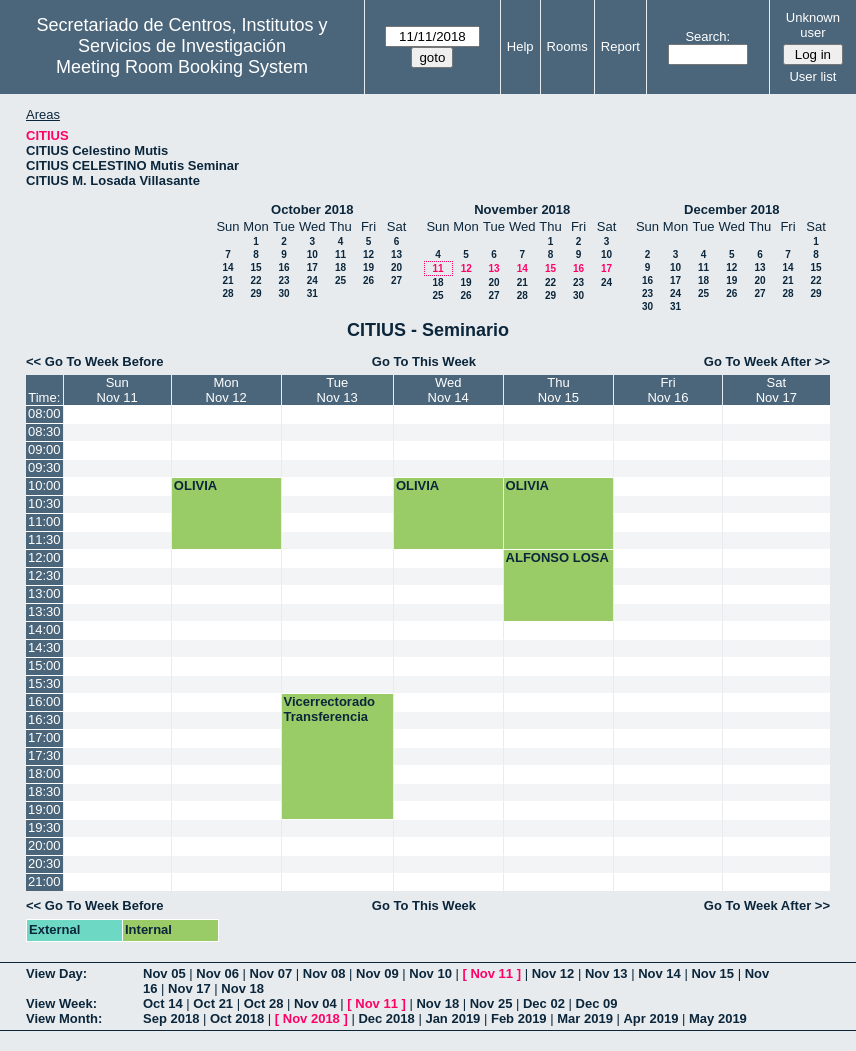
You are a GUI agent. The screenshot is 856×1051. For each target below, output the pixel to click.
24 (312, 280)
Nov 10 (430, 973)
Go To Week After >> (767, 361)
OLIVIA (195, 485)
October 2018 (312, 209)
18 (340, 267)
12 (368, 254)
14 (227, 267)
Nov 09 (377, 973)
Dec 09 (597, 1003)
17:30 (44, 755)
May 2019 (718, 1018)
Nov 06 (217, 973)
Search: (707, 36)
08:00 (44, 413)
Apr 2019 (650, 1018)
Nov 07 (271, 973)
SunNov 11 (117, 390)
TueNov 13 (337, 390)
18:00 (44, 773)
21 (227, 280)
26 (368, 280)
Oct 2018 (237, 1018)
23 (283, 280)
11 (340, 254)
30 (283, 293)
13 (396, 254)
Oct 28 (264, 1003)
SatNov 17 (776, 390)
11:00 (44, 521)
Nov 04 (315, 1003)
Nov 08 (324, 973)
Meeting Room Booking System (182, 67)
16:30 (44, 719)
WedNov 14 (448, 390)
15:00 (44, 665)
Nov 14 (659, 973)
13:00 (44, 593)
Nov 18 (242, 988)
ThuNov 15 (558, 390)
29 (255, 293)
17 (312, 267)
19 (368, 267)
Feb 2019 (519, 1018)
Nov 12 (553, 973)
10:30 (44, 503)
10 (312, 254)
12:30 (44, 575)
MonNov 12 (226, 390)
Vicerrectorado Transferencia (330, 709)
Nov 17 (189, 988)
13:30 (44, 611)
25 (340, 280)
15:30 (44, 683)
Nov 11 (491, 973)
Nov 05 (164, 973)
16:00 (44, 701)
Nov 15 (712, 973)
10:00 (44, 485)
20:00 (44, 845)
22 (255, 280)
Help (520, 46)
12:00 (44, 557)
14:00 (44, 629)
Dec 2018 (386, 1018)
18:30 (44, 791)
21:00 (44, 881)
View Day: (56, 973)
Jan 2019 (452, 1018)
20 (396, 267)
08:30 (44, 431)
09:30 (44, 467)
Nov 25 (491, 1003)
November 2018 (522, 209)
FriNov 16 (667, 390)
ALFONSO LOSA (557, 557)
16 (283, 267)
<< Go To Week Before (95, 361)
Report (620, 46)
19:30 (44, 827)
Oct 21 (213, 1003)
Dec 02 (544, 1003)
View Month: (64, 1018)
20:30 (44, 863)
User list (812, 76)
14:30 (44, 647)
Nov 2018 (311, 1018)
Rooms (567, 46)
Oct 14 (163, 1003)
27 (396, 280)
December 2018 (731, 209)
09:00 (44, 449)
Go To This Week (424, 361)
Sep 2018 (171, 1018)
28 (227, 293)
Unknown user (813, 25)
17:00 (44, 737)
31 (312, 293)
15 (255, 267)
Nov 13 (606, 973)
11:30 (44, 539)
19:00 (44, 809)
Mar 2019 (585, 1018)
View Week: (61, 1003)
